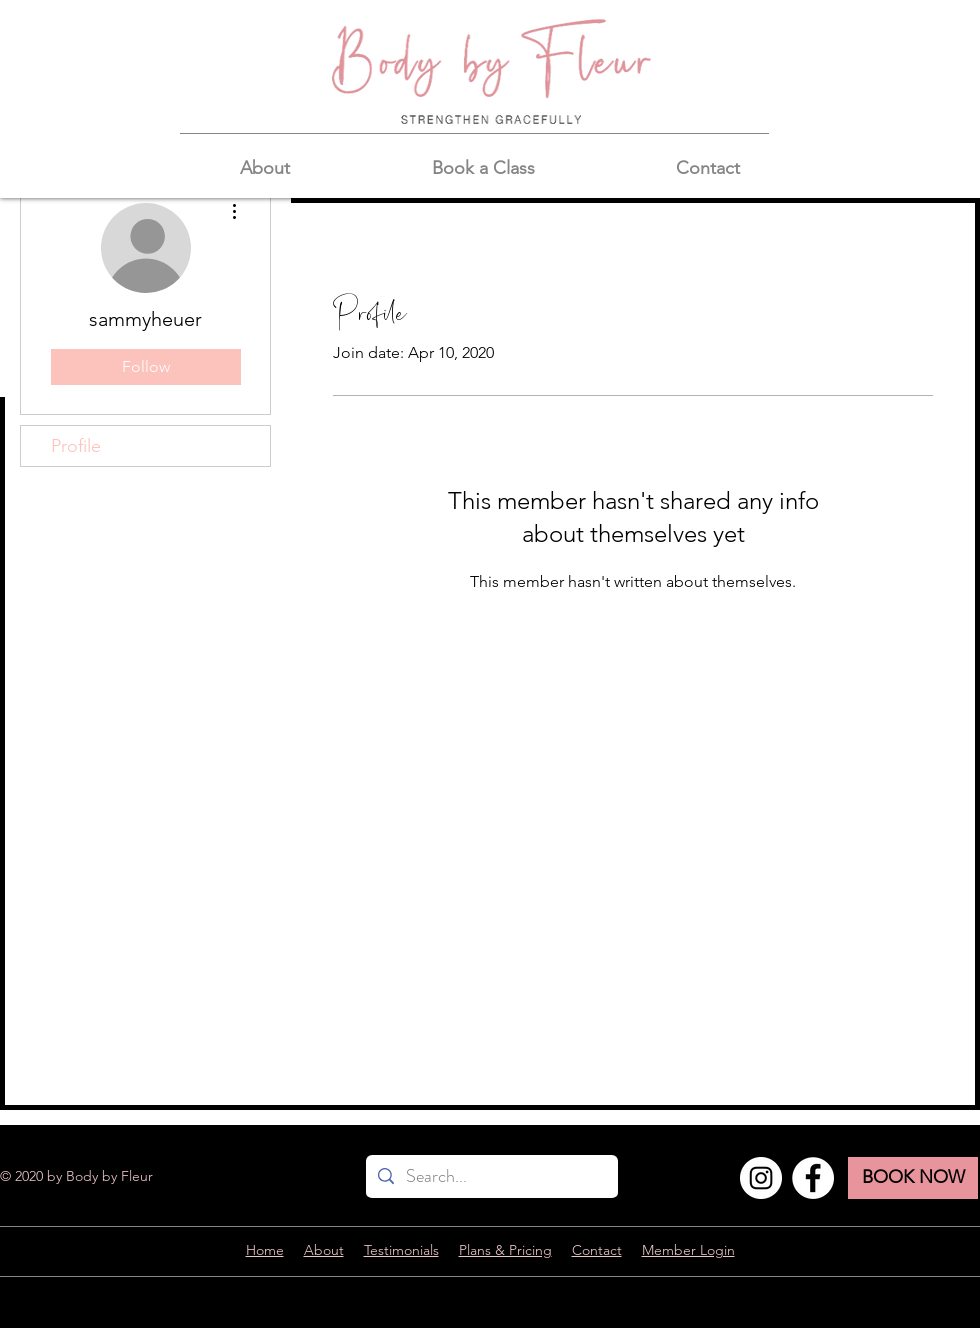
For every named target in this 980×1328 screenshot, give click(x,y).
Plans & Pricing (505, 1250)
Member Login (688, 1250)
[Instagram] (761, 1178)
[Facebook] (813, 1178)
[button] (265, 168)
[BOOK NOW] (913, 1178)
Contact (597, 1250)
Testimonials (401, 1250)
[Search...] (491, 1176)
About (324, 1250)
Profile (76, 446)
